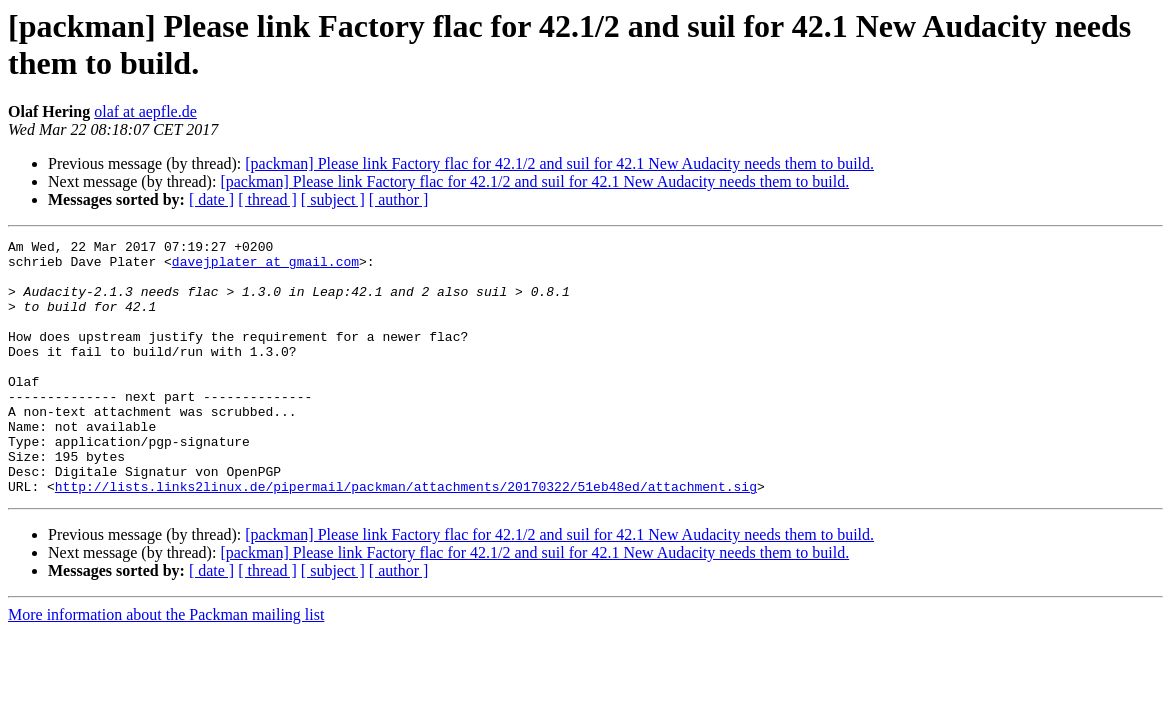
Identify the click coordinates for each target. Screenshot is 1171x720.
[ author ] (399, 199)
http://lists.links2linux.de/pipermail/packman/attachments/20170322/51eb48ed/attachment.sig (406, 537)
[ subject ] (333, 199)
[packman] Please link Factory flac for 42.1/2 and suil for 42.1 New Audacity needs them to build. (559, 163)
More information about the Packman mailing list (166, 665)
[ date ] (211, 199)
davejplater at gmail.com (265, 267)
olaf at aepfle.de (145, 111)
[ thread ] (267, 199)
